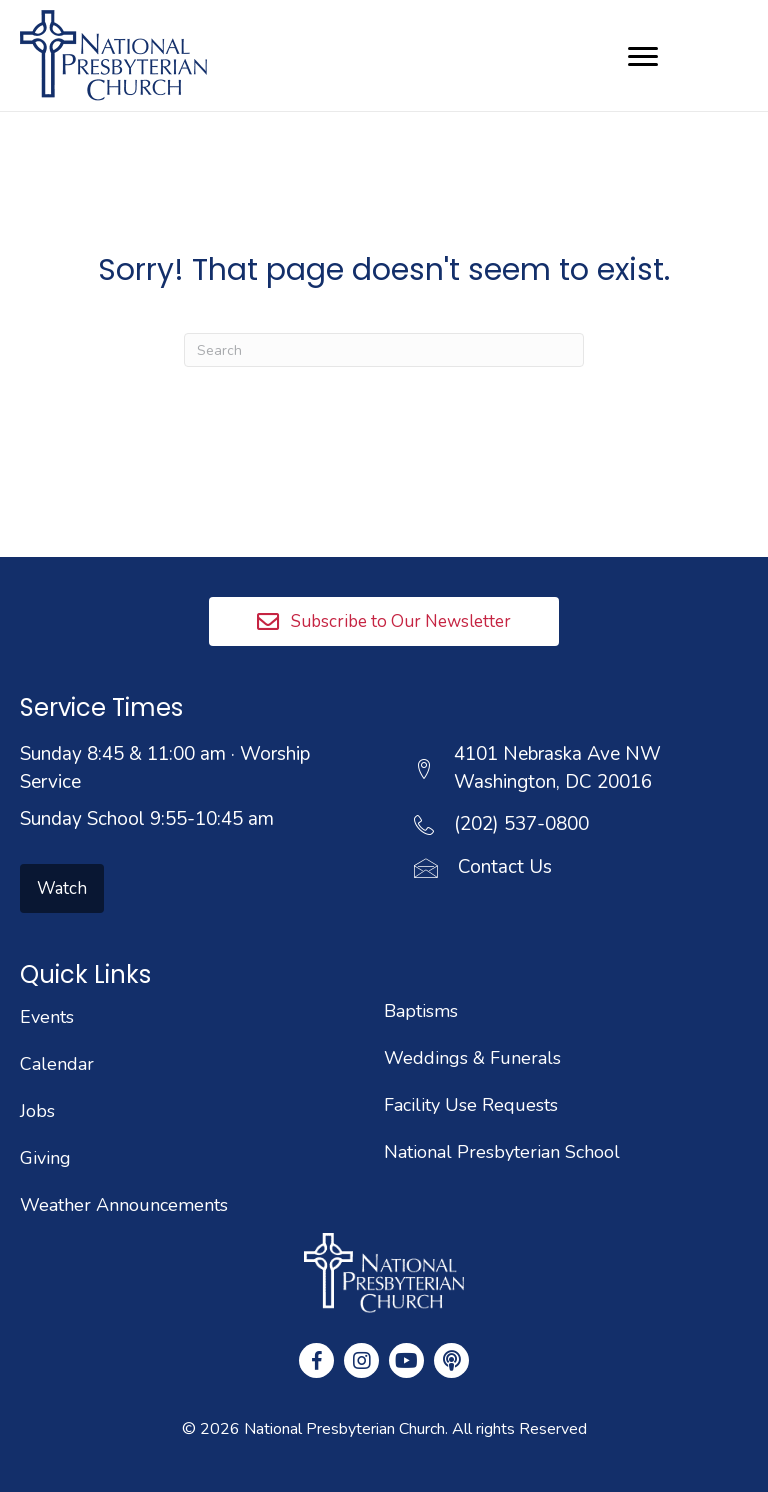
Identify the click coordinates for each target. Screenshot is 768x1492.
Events (47, 1017)
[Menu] (643, 57)
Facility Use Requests (471, 1105)
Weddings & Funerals (472, 1058)
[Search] (384, 350)
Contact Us (505, 867)
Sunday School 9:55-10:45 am (147, 819)
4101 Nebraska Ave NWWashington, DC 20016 (557, 768)
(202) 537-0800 (521, 824)
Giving (45, 1158)
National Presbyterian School (502, 1152)
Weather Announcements (124, 1205)
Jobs (37, 1111)
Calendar (57, 1064)
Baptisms (421, 1011)
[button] (384, 621)
